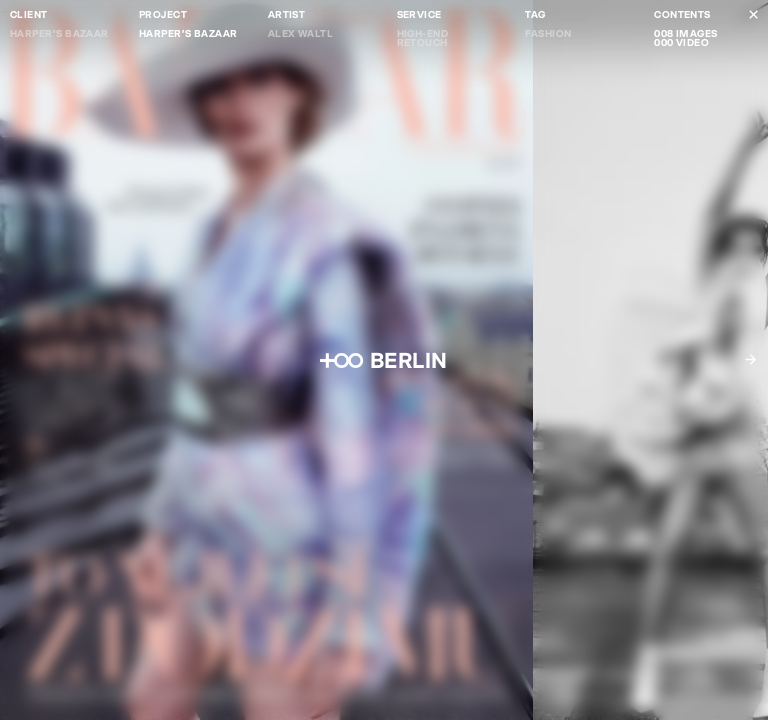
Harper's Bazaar (59, 33)
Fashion (548, 33)
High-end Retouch (423, 38)
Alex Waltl (301, 33)
